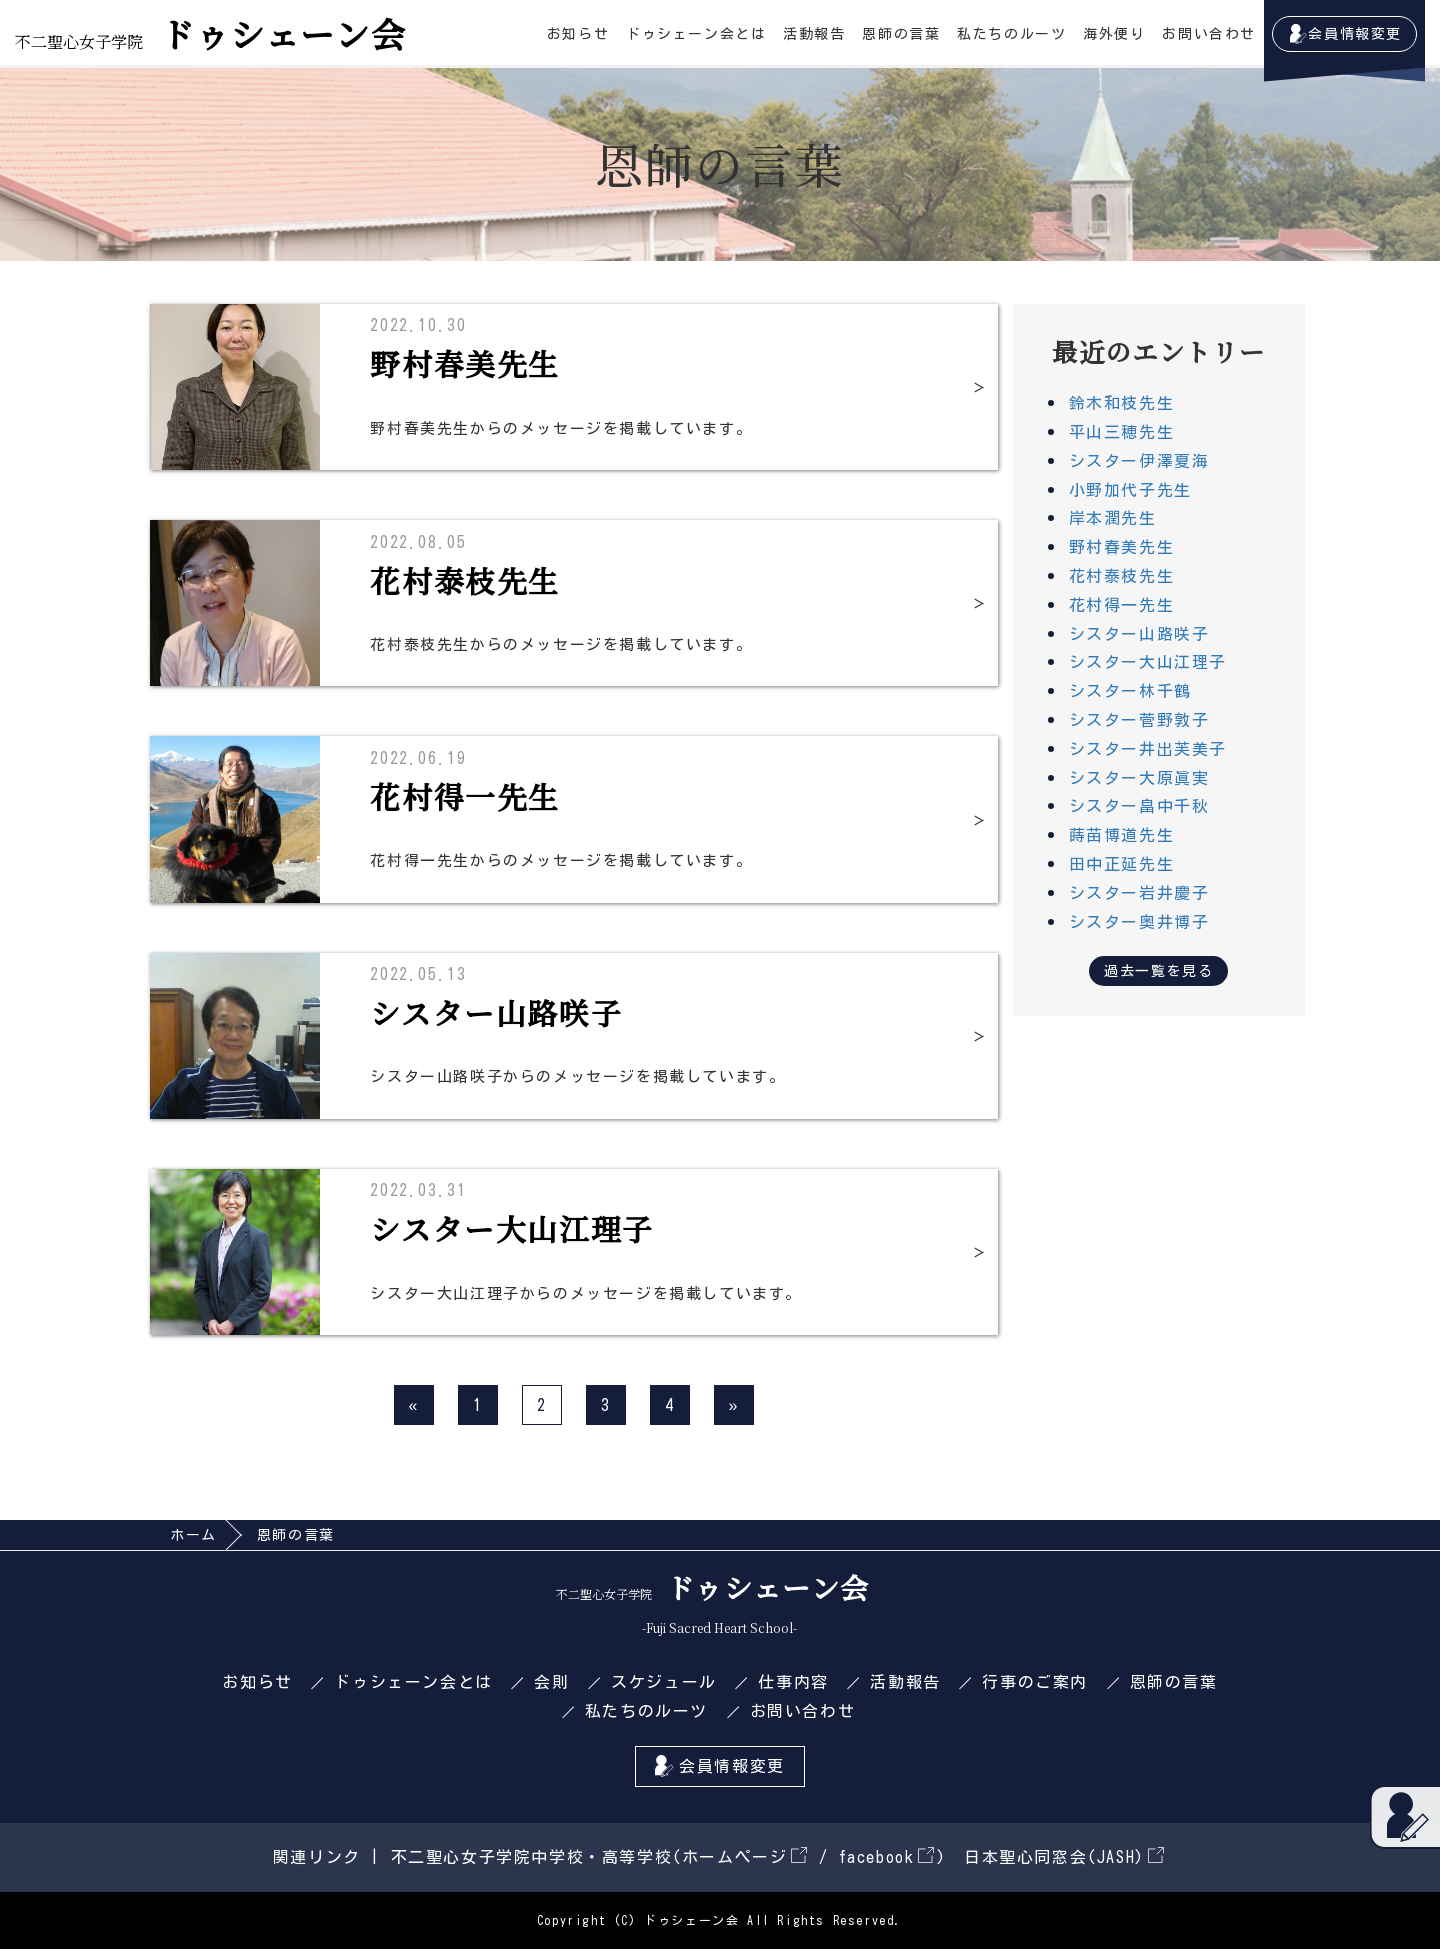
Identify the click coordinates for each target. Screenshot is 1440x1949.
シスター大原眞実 (1139, 778)
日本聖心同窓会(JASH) (1064, 1857)
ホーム (193, 1535)
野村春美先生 (1122, 547)
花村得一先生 (1122, 605)
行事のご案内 (1035, 1682)
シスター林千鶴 (1130, 691)
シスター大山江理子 (1148, 662)
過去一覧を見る (1158, 971)
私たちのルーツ (1011, 34)
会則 (551, 1682)
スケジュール (664, 1682)
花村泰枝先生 (1122, 576)
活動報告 (814, 34)
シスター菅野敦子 (1139, 720)
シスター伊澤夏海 (1139, 461)
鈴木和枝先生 (1122, 403)
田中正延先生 (1122, 864)
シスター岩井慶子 (1139, 893)
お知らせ (578, 34)
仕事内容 (793, 1682)
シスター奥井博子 (1139, 922)
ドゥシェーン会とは (696, 34)
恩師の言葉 (901, 34)
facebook (886, 1857)
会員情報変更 (1355, 34)
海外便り (1114, 34)
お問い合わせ (1209, 34)
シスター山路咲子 (1139, 634)
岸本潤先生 (1113, 518)
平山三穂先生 (1122, 432)
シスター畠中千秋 (1139, 806)
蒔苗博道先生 (1122, 835)
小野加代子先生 (1130, 490)
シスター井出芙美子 (1148, 749)
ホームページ (744, 1857)
